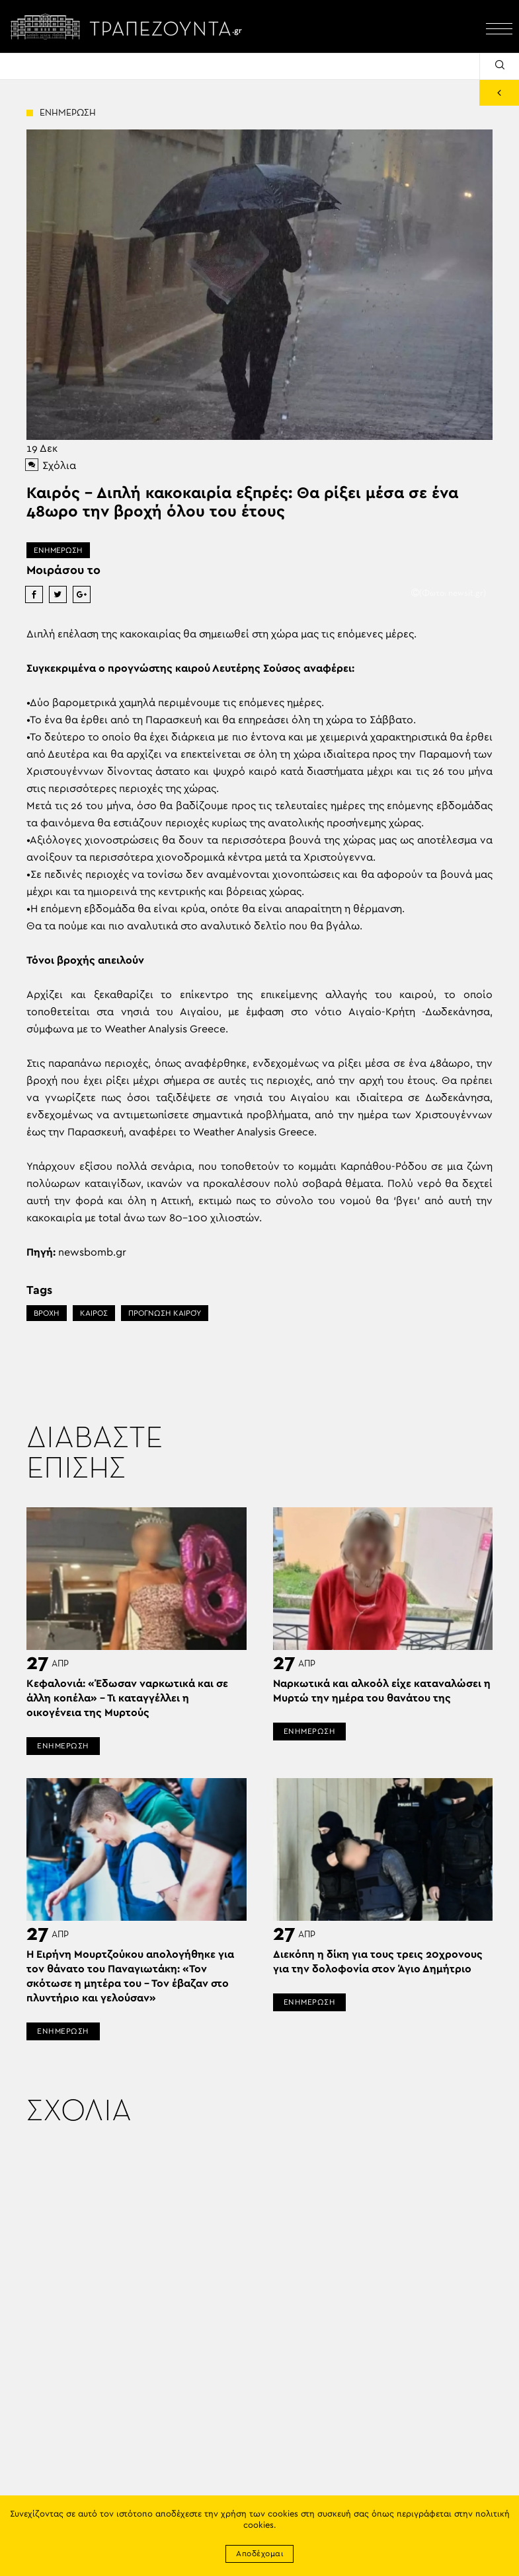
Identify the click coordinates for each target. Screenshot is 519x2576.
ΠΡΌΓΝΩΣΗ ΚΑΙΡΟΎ (164, 1313)
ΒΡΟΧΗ (47, 1313)
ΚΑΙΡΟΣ (94, 1313)
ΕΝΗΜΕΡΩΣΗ (58, 550)
